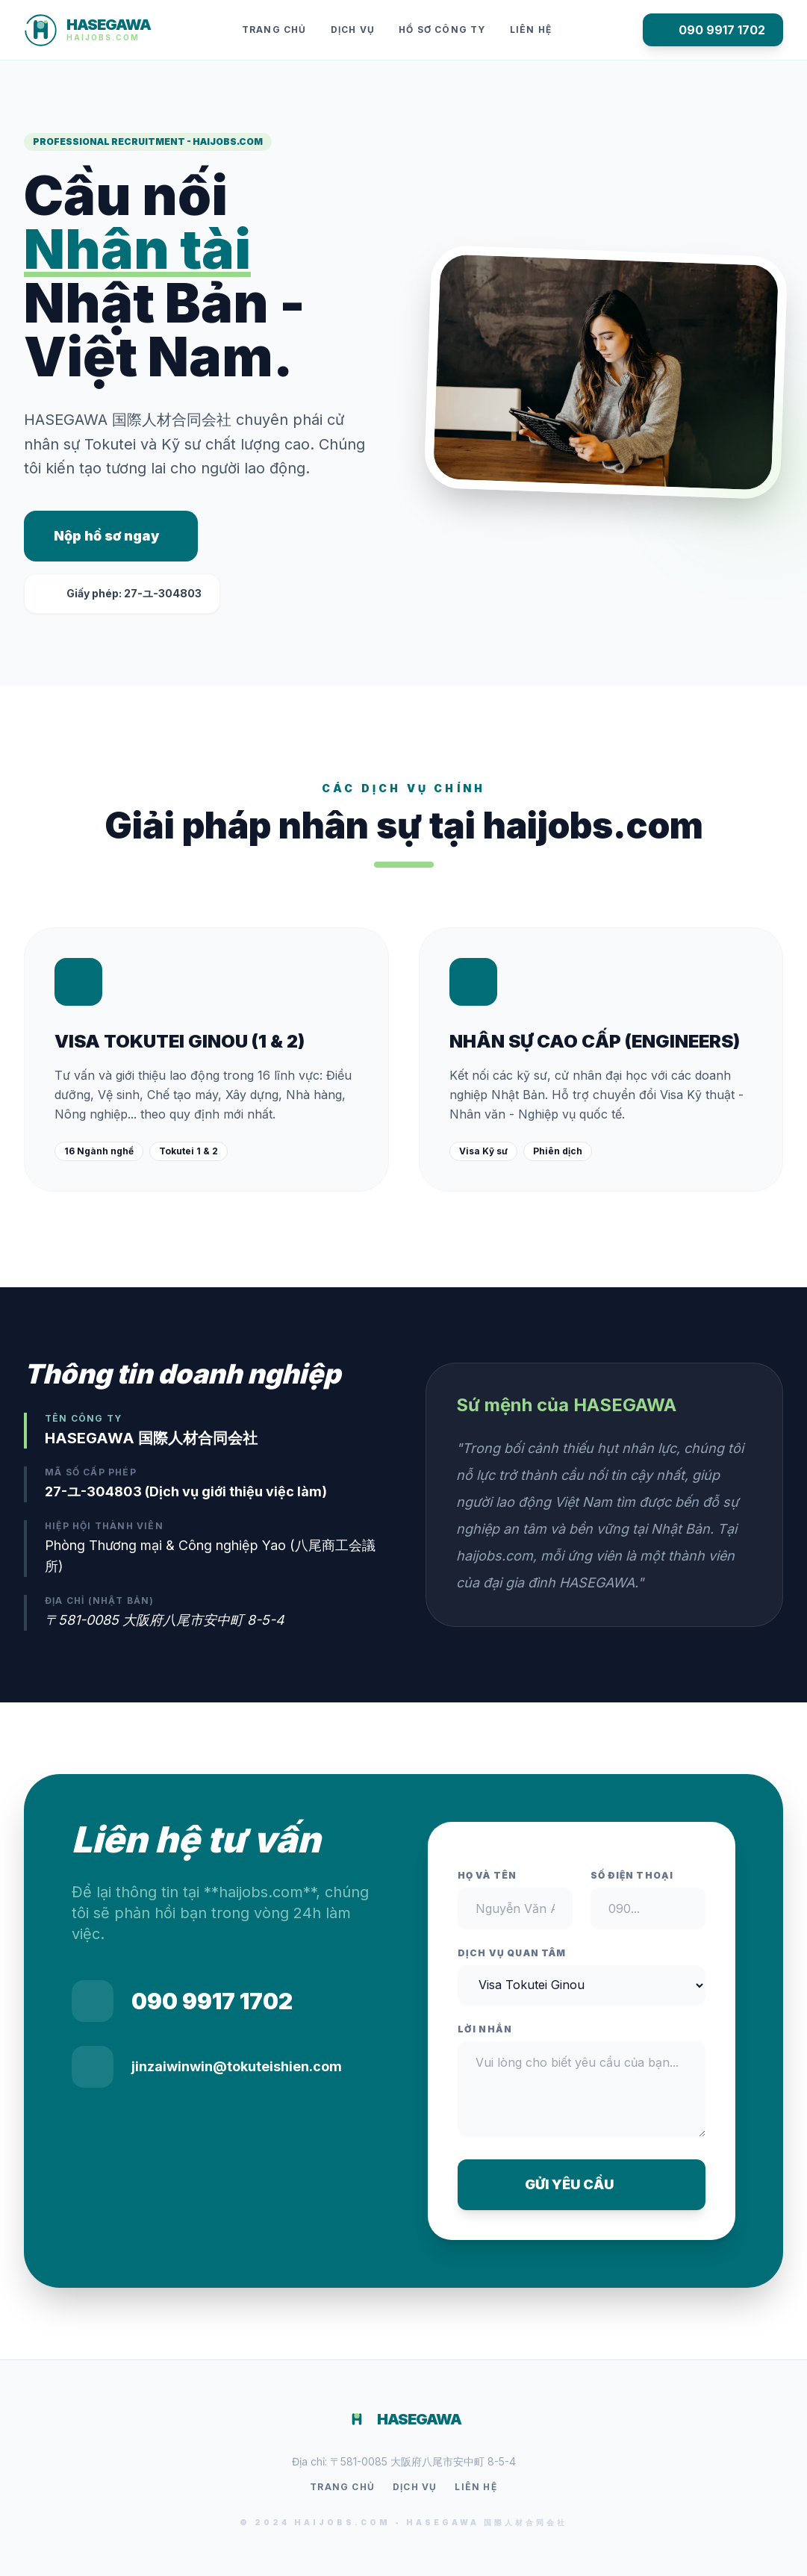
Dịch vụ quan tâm (512, 1953)
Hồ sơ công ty (442, 29)
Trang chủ (274, 29)
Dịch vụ (353, 29)
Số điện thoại (632, 1875)
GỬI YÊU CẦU (581, 2184)
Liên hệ (531, 29)
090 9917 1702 (713, 29)
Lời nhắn (485, 2029)
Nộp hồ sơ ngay (106, 536)
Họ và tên (487, 1875)
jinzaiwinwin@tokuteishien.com (236, 2066)
